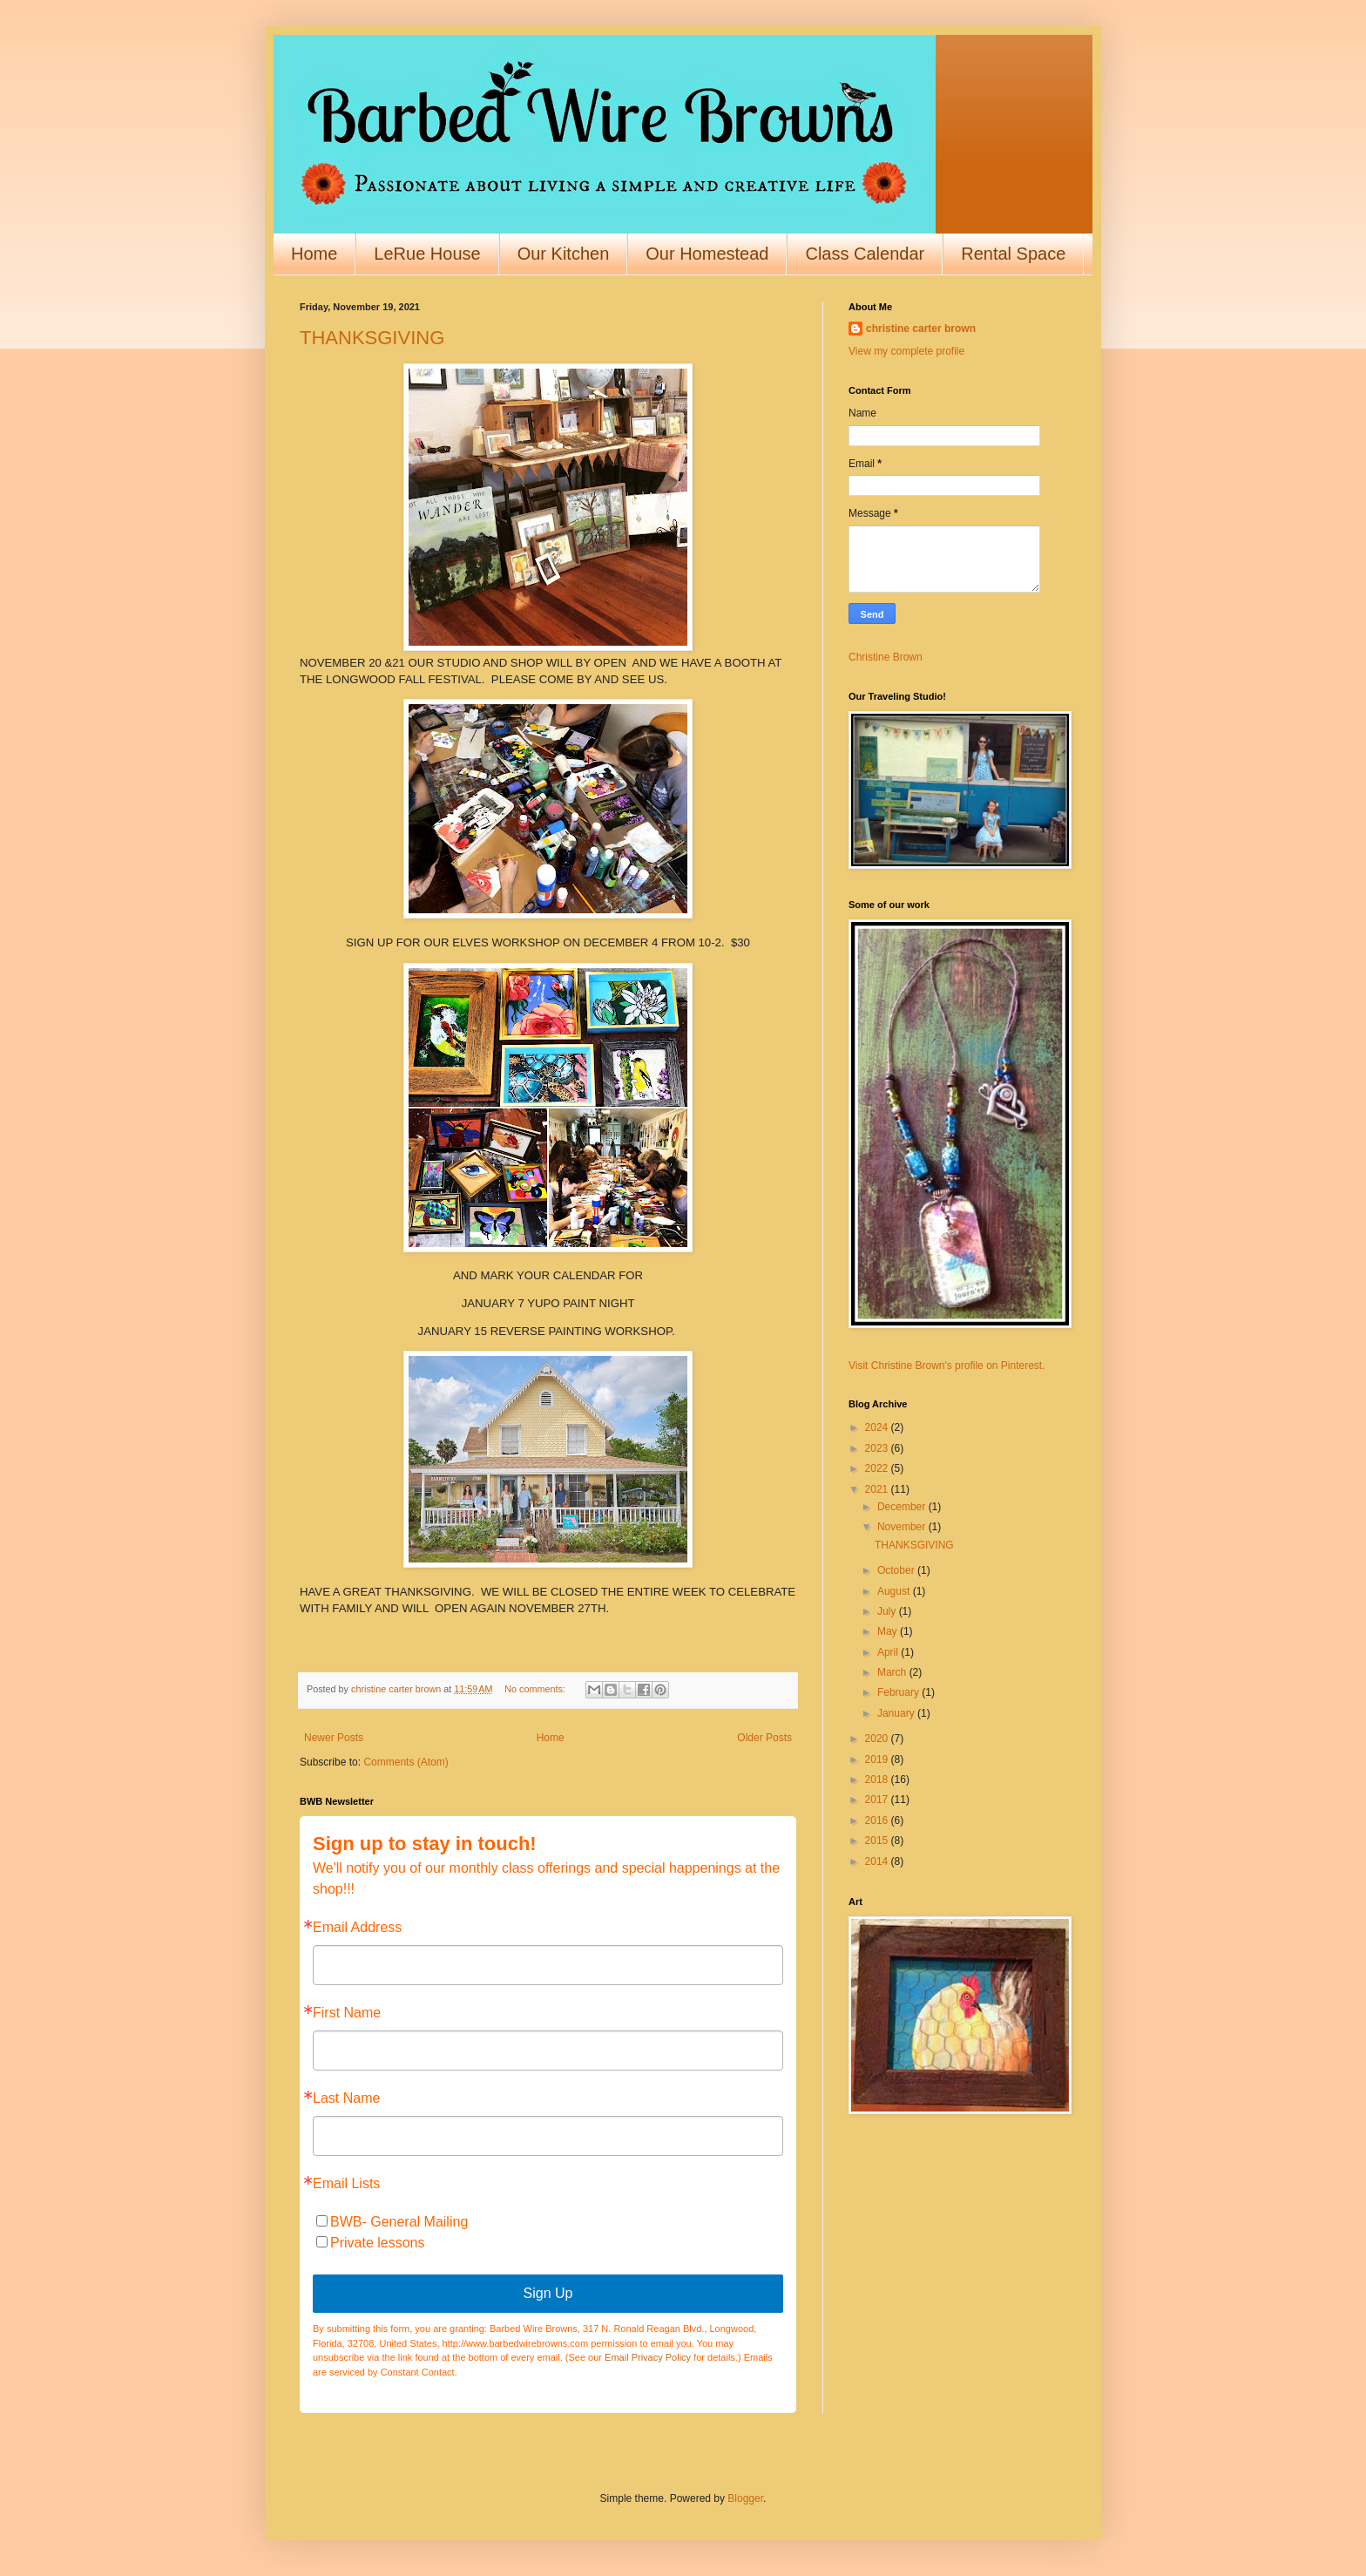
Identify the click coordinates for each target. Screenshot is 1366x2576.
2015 (878, 1840)
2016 (878, 1820)
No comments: (536, 1689)
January (897, 1713)
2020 (878, 1738)
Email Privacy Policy (648, 2357)
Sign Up (548, 2293)
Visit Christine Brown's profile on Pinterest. (947, 1365)
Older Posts (764, 1738)
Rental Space (1013, 253)
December (903, 1507)
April (889, 1652)
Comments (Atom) (405, 1762)
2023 (878, 1448)
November (903, 1527)
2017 (878, 1799)
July (888, 1611)
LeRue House (427, 253)
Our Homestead (707, 253)
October (897, 1570)
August (895, 1591)
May (888, 1631)
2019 (878, 1759)
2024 (878, 1427)
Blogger (745, 2498)
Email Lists (346, 2184)
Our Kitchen (563, 253)
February (899, 1692)
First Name (347, 2013)
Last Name (346, 2098)
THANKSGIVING (372, 338)
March (893, 1672)
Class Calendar (864, 253)
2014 (878, 1861)
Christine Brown (886, 657)
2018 (878, 1779)
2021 (878, 1489)
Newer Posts (333, 1738)
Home (314, 253)
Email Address (357, 1928)
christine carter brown (921, 328)
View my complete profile (906, 351)
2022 (878, 1468)
